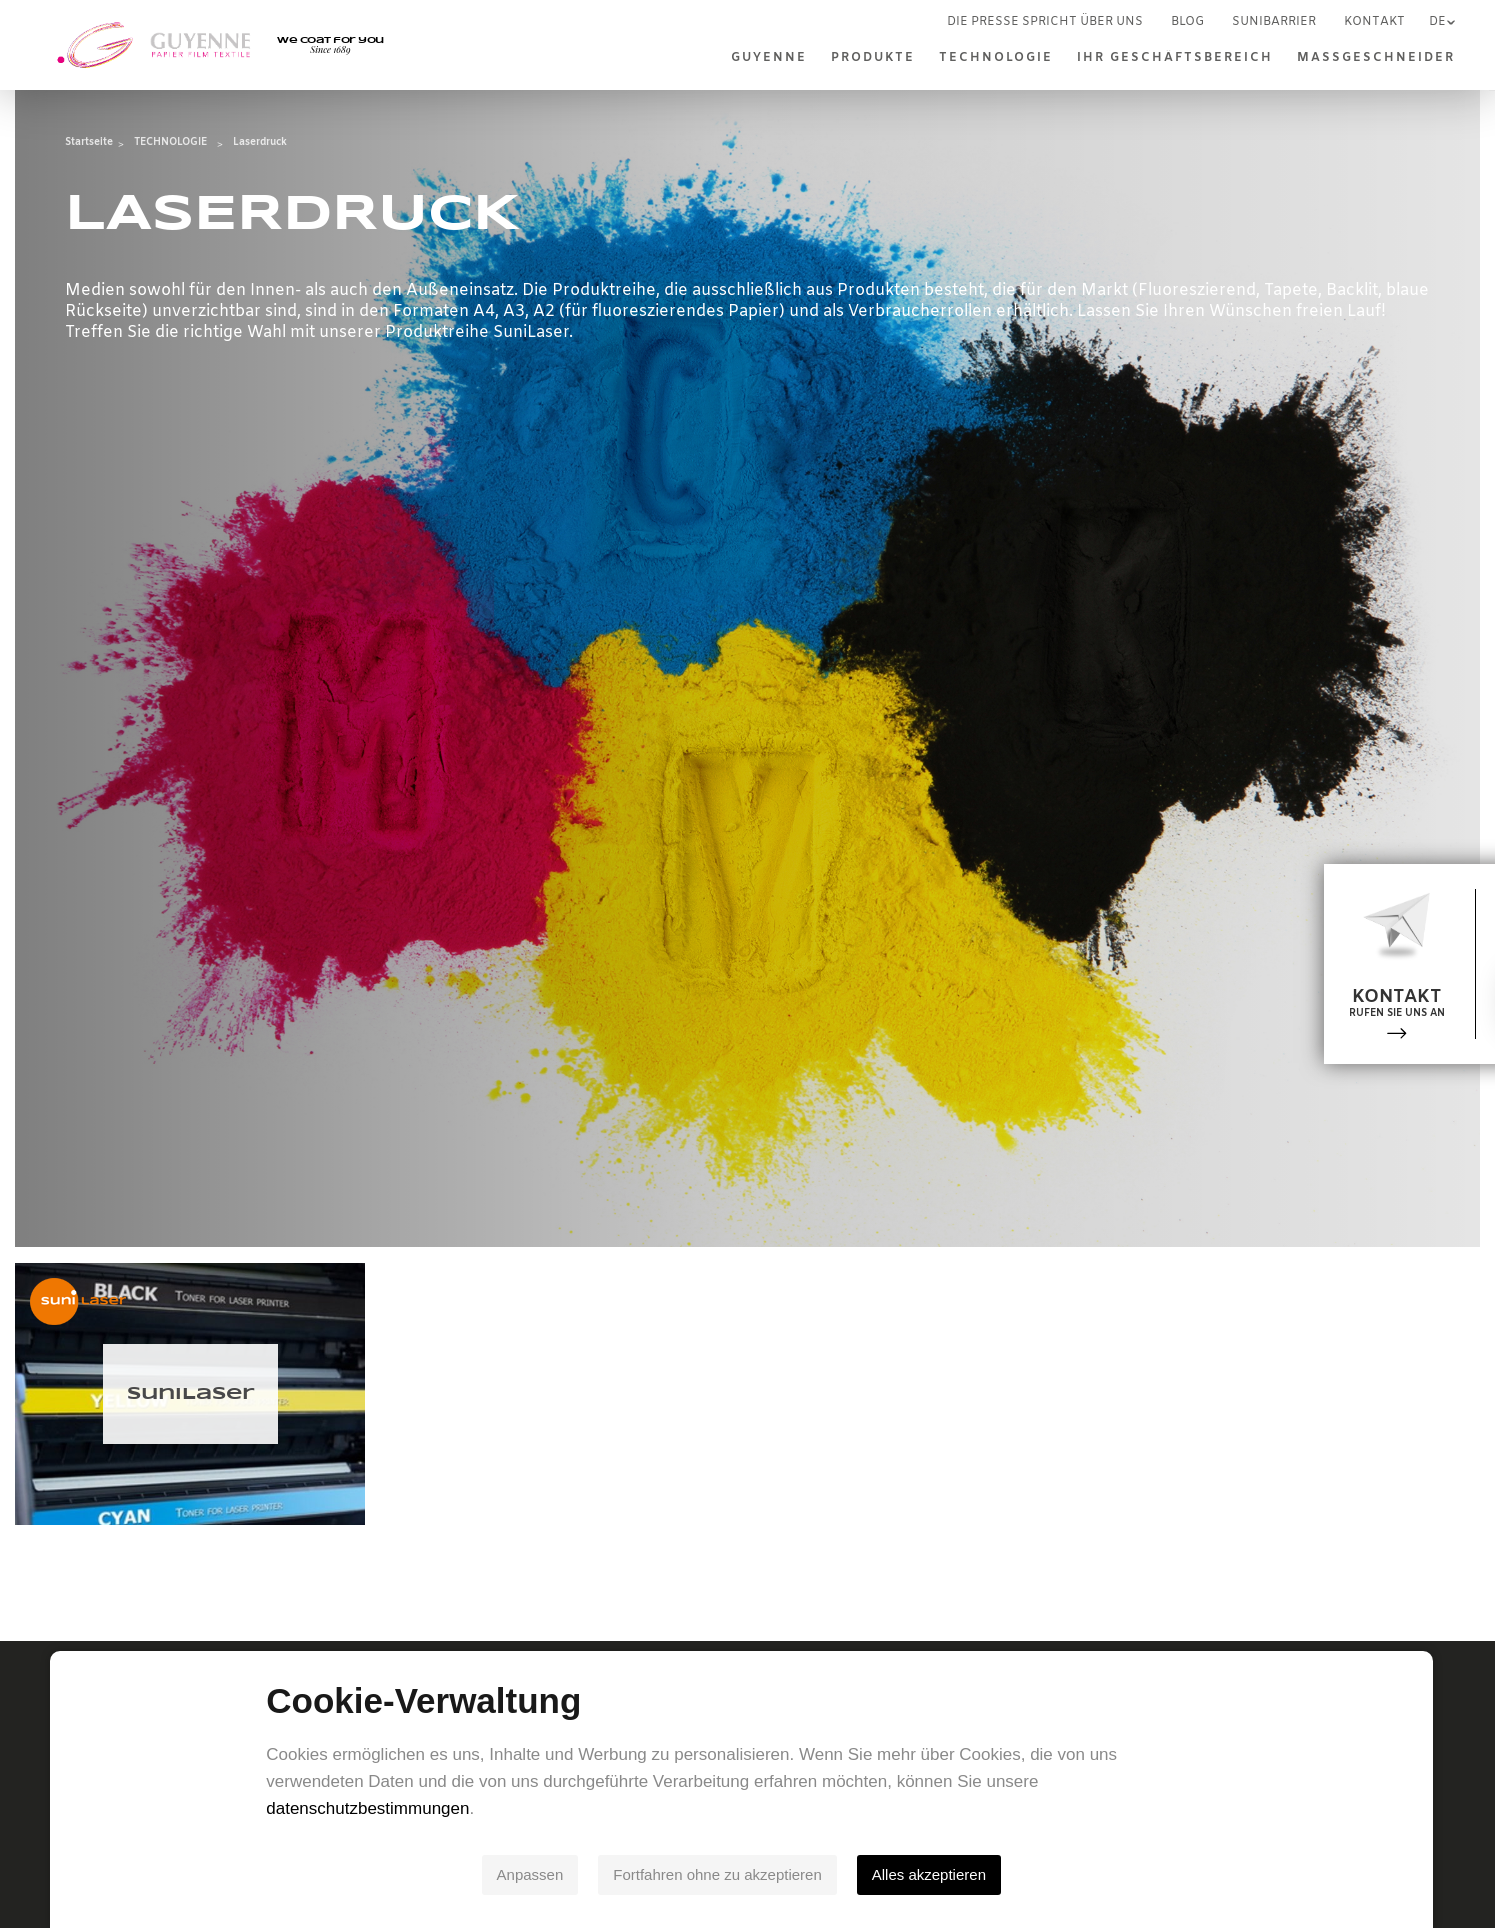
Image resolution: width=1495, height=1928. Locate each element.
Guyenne (769, 58)
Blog (1187, 22)
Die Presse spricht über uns (1045, 22)
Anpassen (536, 1874)
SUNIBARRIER (1274, 22)
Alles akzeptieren (935, 1874)
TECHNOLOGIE (996, 58)
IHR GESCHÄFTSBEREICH (1175, 58)
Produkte (873, 58)
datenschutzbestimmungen (374, 1808)
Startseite (89, 142)
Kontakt (1374, 22)
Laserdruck (260, 142)
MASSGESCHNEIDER (1376, 58)
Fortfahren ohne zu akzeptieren (724, 1874)
